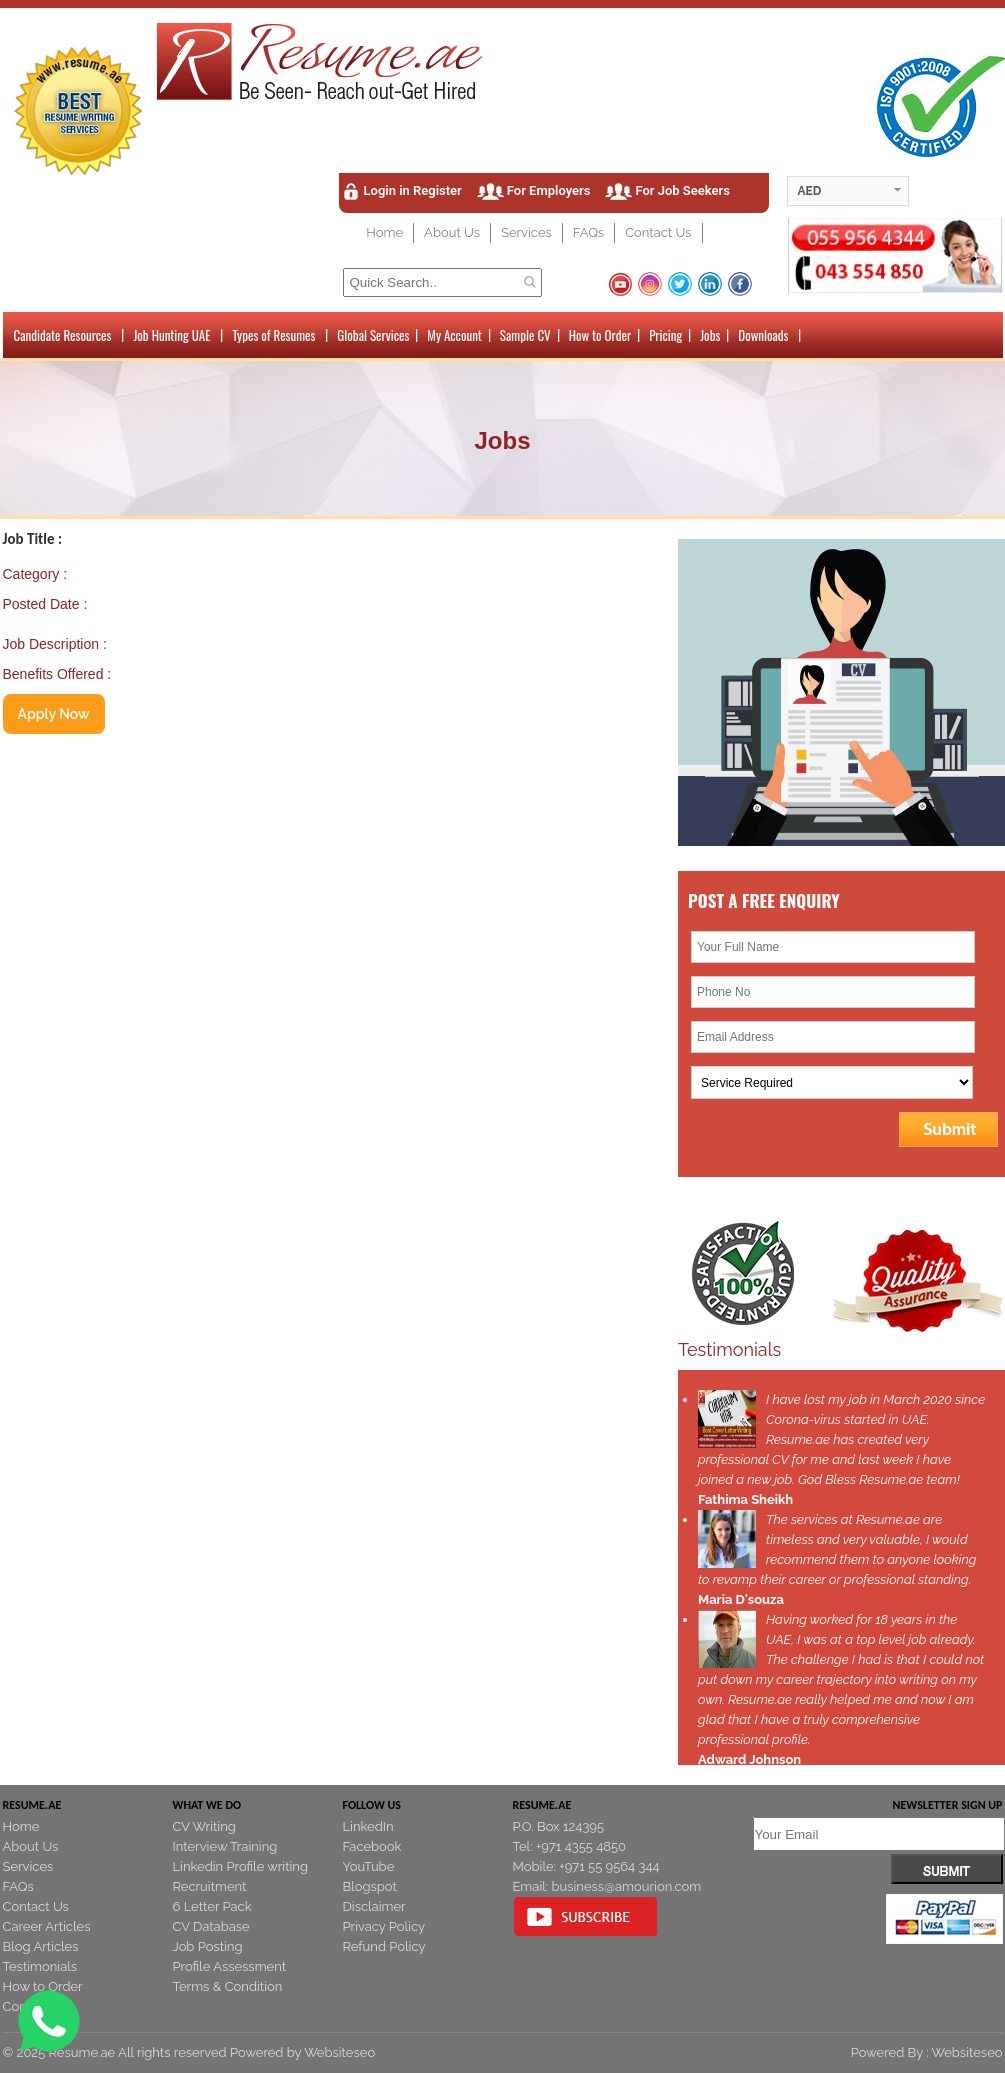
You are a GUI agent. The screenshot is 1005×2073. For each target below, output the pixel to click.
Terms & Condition (228, 1986)
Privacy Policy (384, 1926)
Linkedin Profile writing (240, 1866)
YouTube (369, 1866)
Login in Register (413, 190)
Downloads (763, 335)
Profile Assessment (230, 1966)
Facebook (372, 1846)
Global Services (373, 335)
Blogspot (370, 1886)
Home (384, 232)
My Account (454, 335)
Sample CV (525, 335)
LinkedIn (368, 1826)
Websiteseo (339, 2052)
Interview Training (225, 1846)
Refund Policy (384, 1946)
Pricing (665, 335)
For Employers (549, 190)
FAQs (588, 232)
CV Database (211, 1926)
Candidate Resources (63, 335)
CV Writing (204, 1826)
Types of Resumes (273, 335)
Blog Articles (41, 1946)
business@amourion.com (627, 1886)
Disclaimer (374, 1906)
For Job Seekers (682, 190)
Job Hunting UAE (171, 335)
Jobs (710, 335)
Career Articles (47, 1926)
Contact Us (658, 232)
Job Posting (208, 1946)
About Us (452, 232)
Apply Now (54, 714)
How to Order (600, 335)
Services (526, 232)
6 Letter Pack (212, 1906)
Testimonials (40, 1966)
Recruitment (210, 1886)
